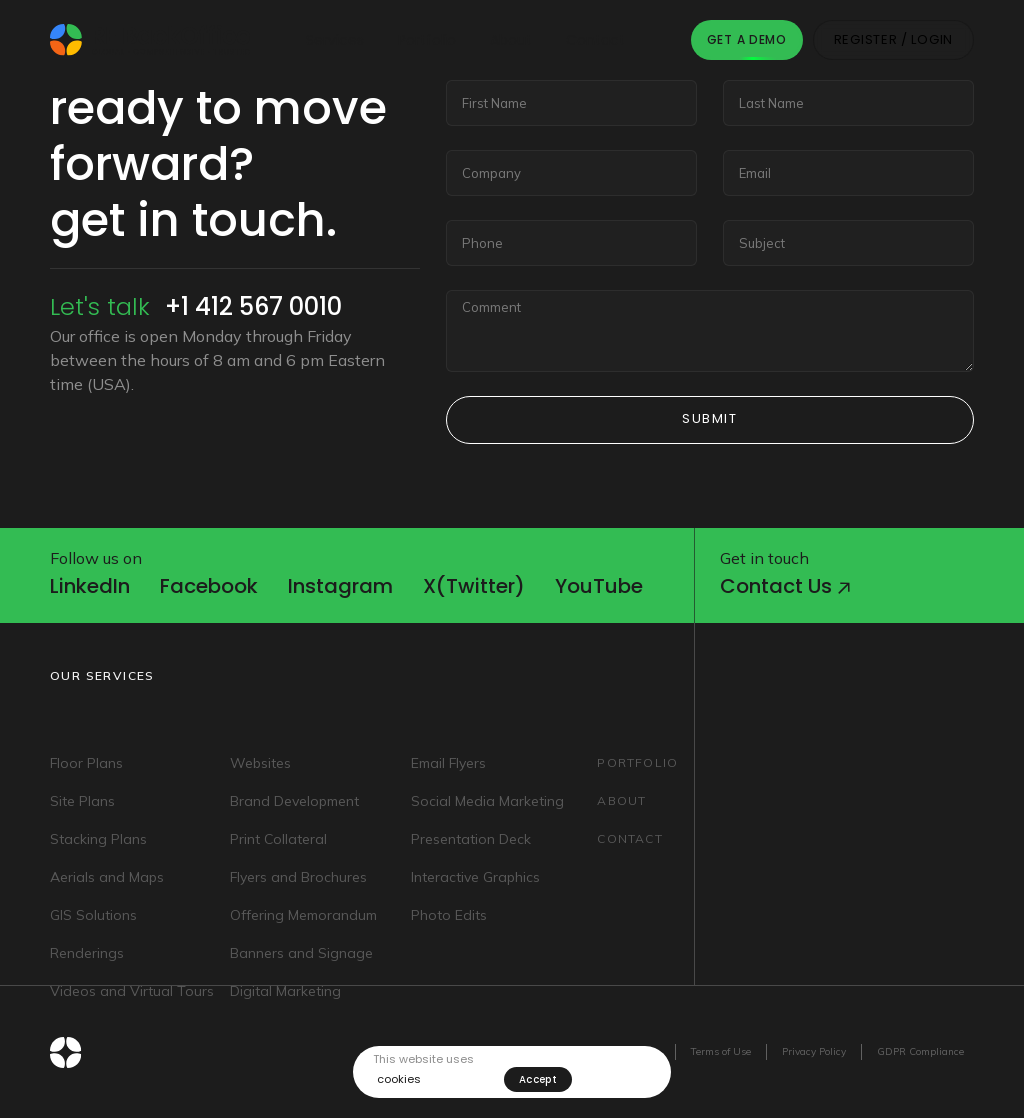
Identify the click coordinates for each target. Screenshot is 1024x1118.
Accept (538, 1079)
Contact (595, 40)
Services (335, 40)
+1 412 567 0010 (253, 306)
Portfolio (427, 40)
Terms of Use (721, 1051)
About (511, 40)
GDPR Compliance (920, 1051)
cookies (399, 1079)
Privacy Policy (814, 1051)
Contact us (785, 586)
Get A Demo (747, 39)
